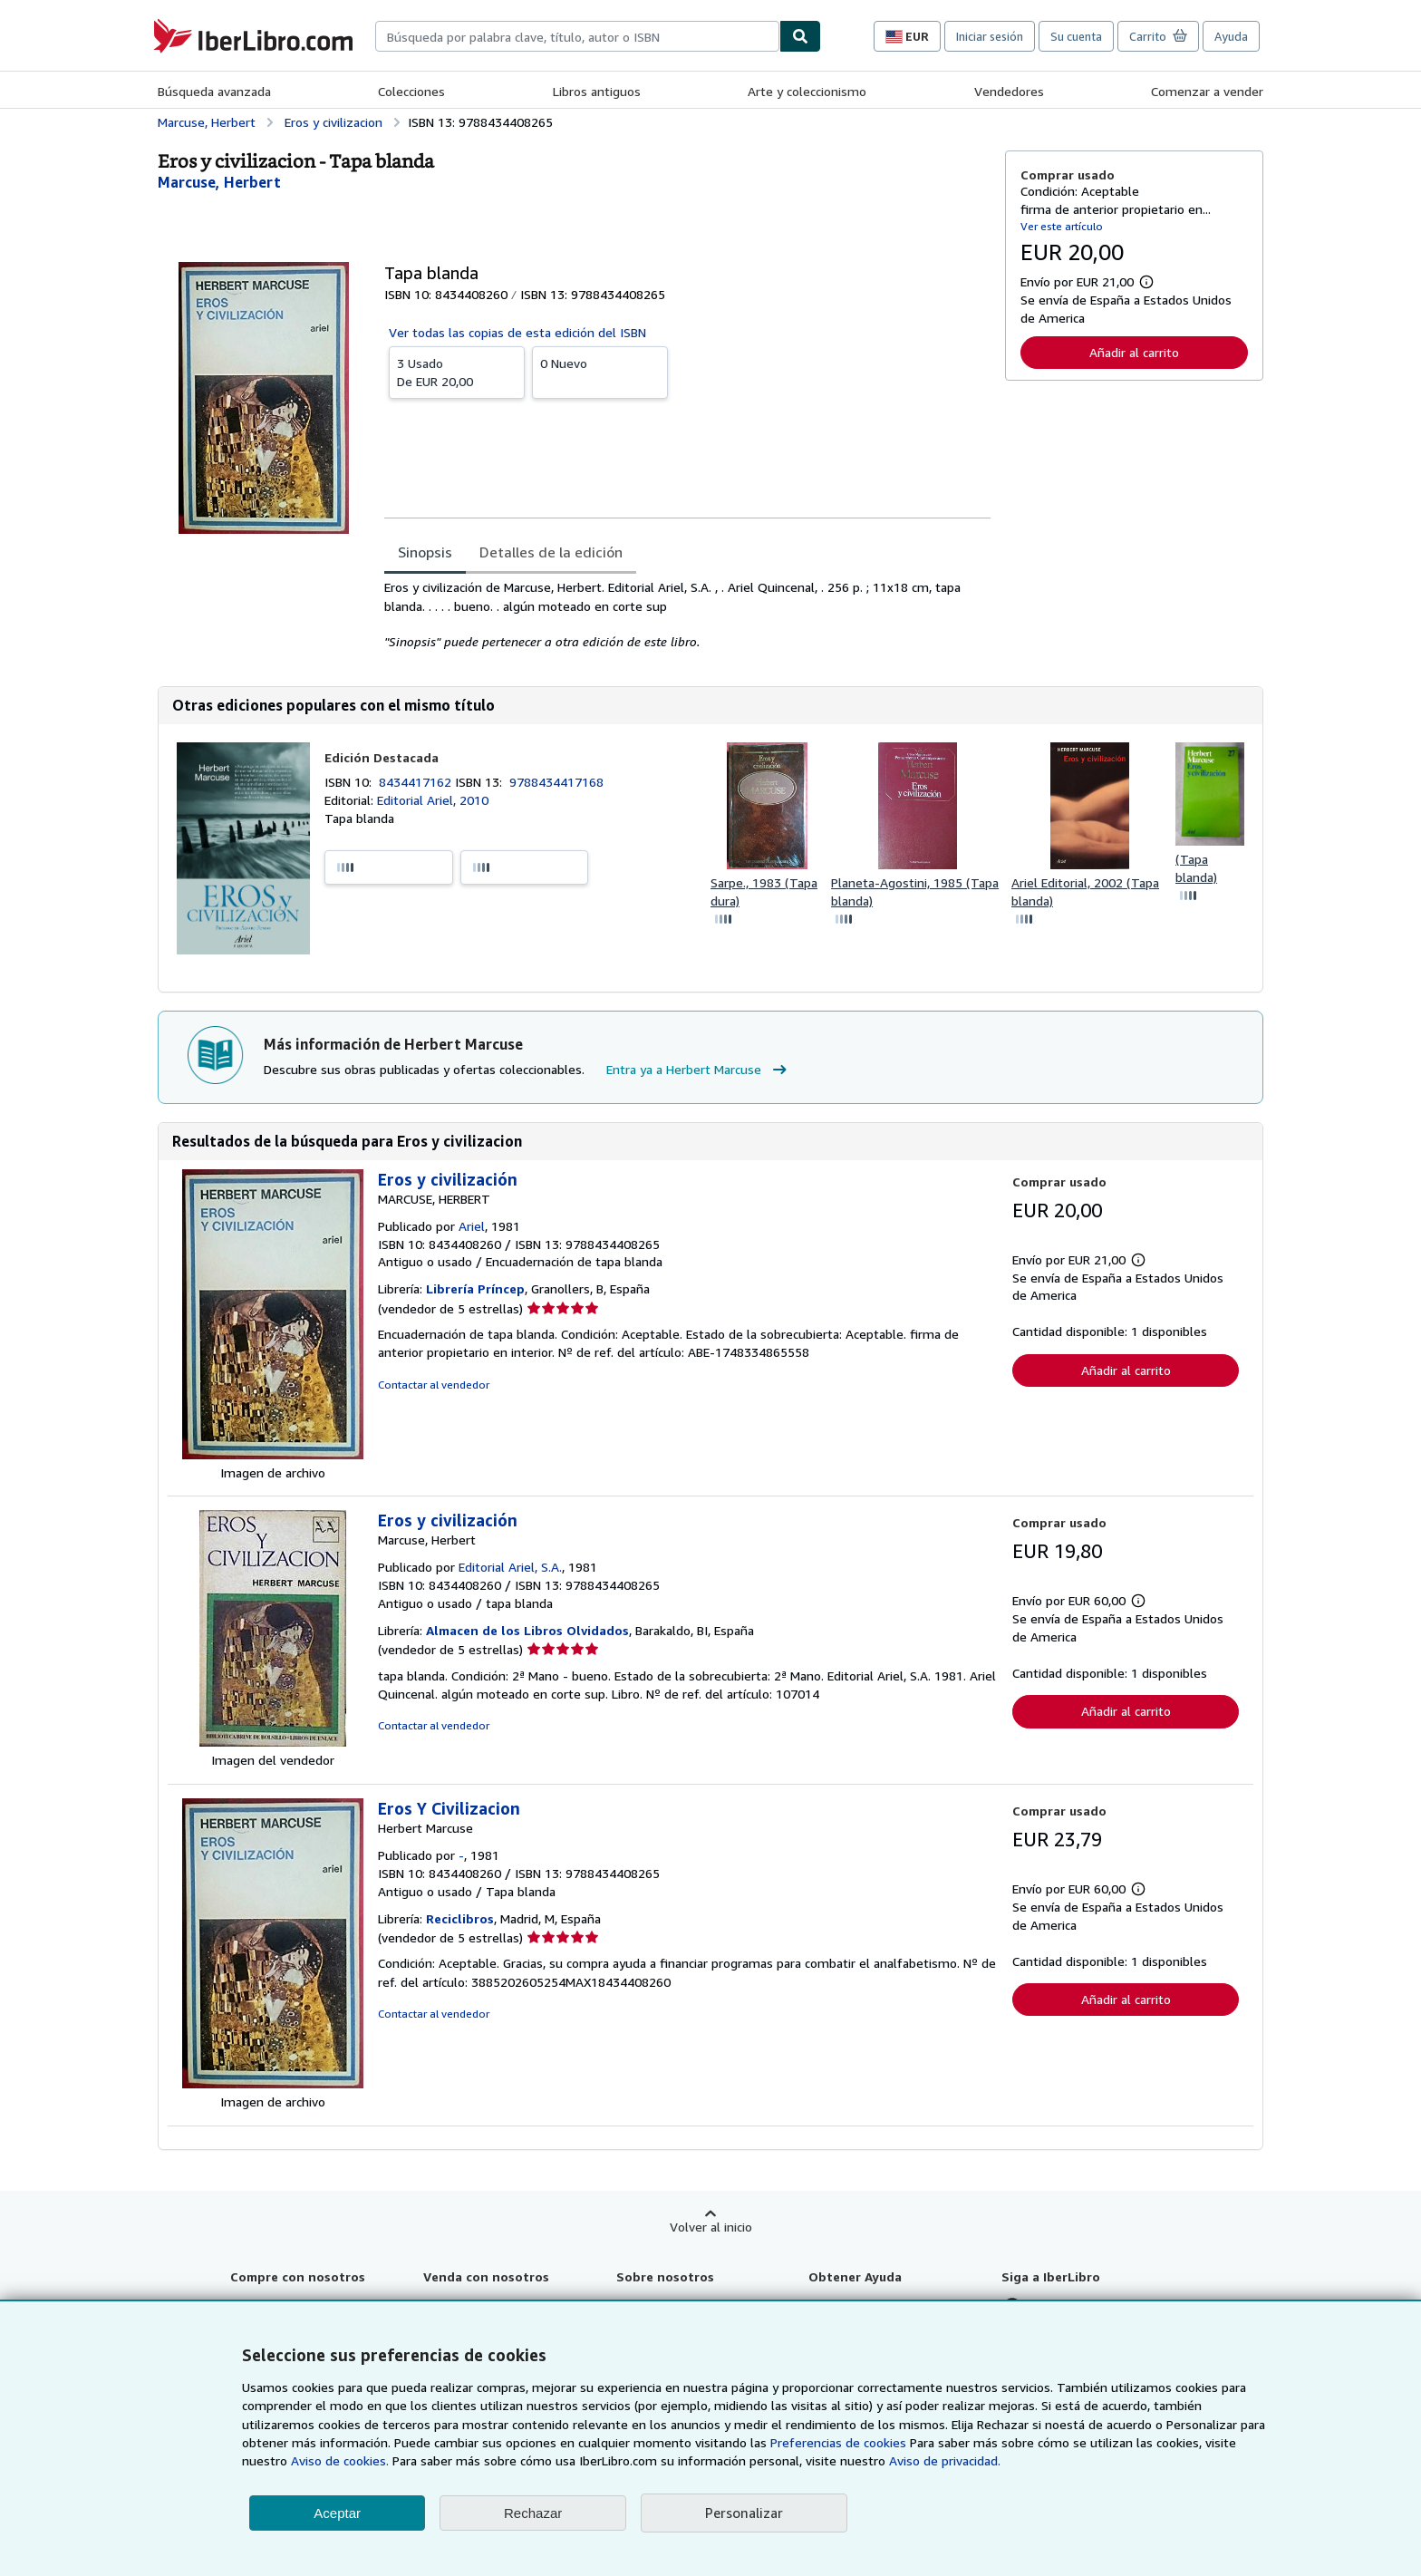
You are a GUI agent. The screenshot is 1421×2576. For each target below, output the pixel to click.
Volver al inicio (711, 2226)
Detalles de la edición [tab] (551, 552)
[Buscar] (800, 36)
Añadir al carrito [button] (1134, 352)
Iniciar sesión (989, 36)
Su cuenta (1076, 36)
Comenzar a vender (1207, 91)
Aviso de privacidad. (944, 2460)
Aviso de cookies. (340, 2460)
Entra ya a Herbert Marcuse (698, 1069)
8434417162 (417, 781)
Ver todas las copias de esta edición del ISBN (517, 332)
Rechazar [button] (533, 2513)
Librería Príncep (475, 1288)
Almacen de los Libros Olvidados (527, 1630)
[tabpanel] (687, 614)
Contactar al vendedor (433, 1384)
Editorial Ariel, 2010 (432, 800)
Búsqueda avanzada (214, 91)
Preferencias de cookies (838, 2442)
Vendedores (1009, 91)
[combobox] (577, 36)
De (457, 371)
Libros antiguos (597, 91)
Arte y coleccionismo (807, 91)
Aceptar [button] (337, 2513)
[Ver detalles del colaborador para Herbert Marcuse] (219, 182)
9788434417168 (556, 781)
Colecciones (411, 91)
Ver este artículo (1061, 226)
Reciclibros (460, 1918)
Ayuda (1231, 36)
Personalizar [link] (744, 2512)
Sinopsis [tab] (425, 552)
